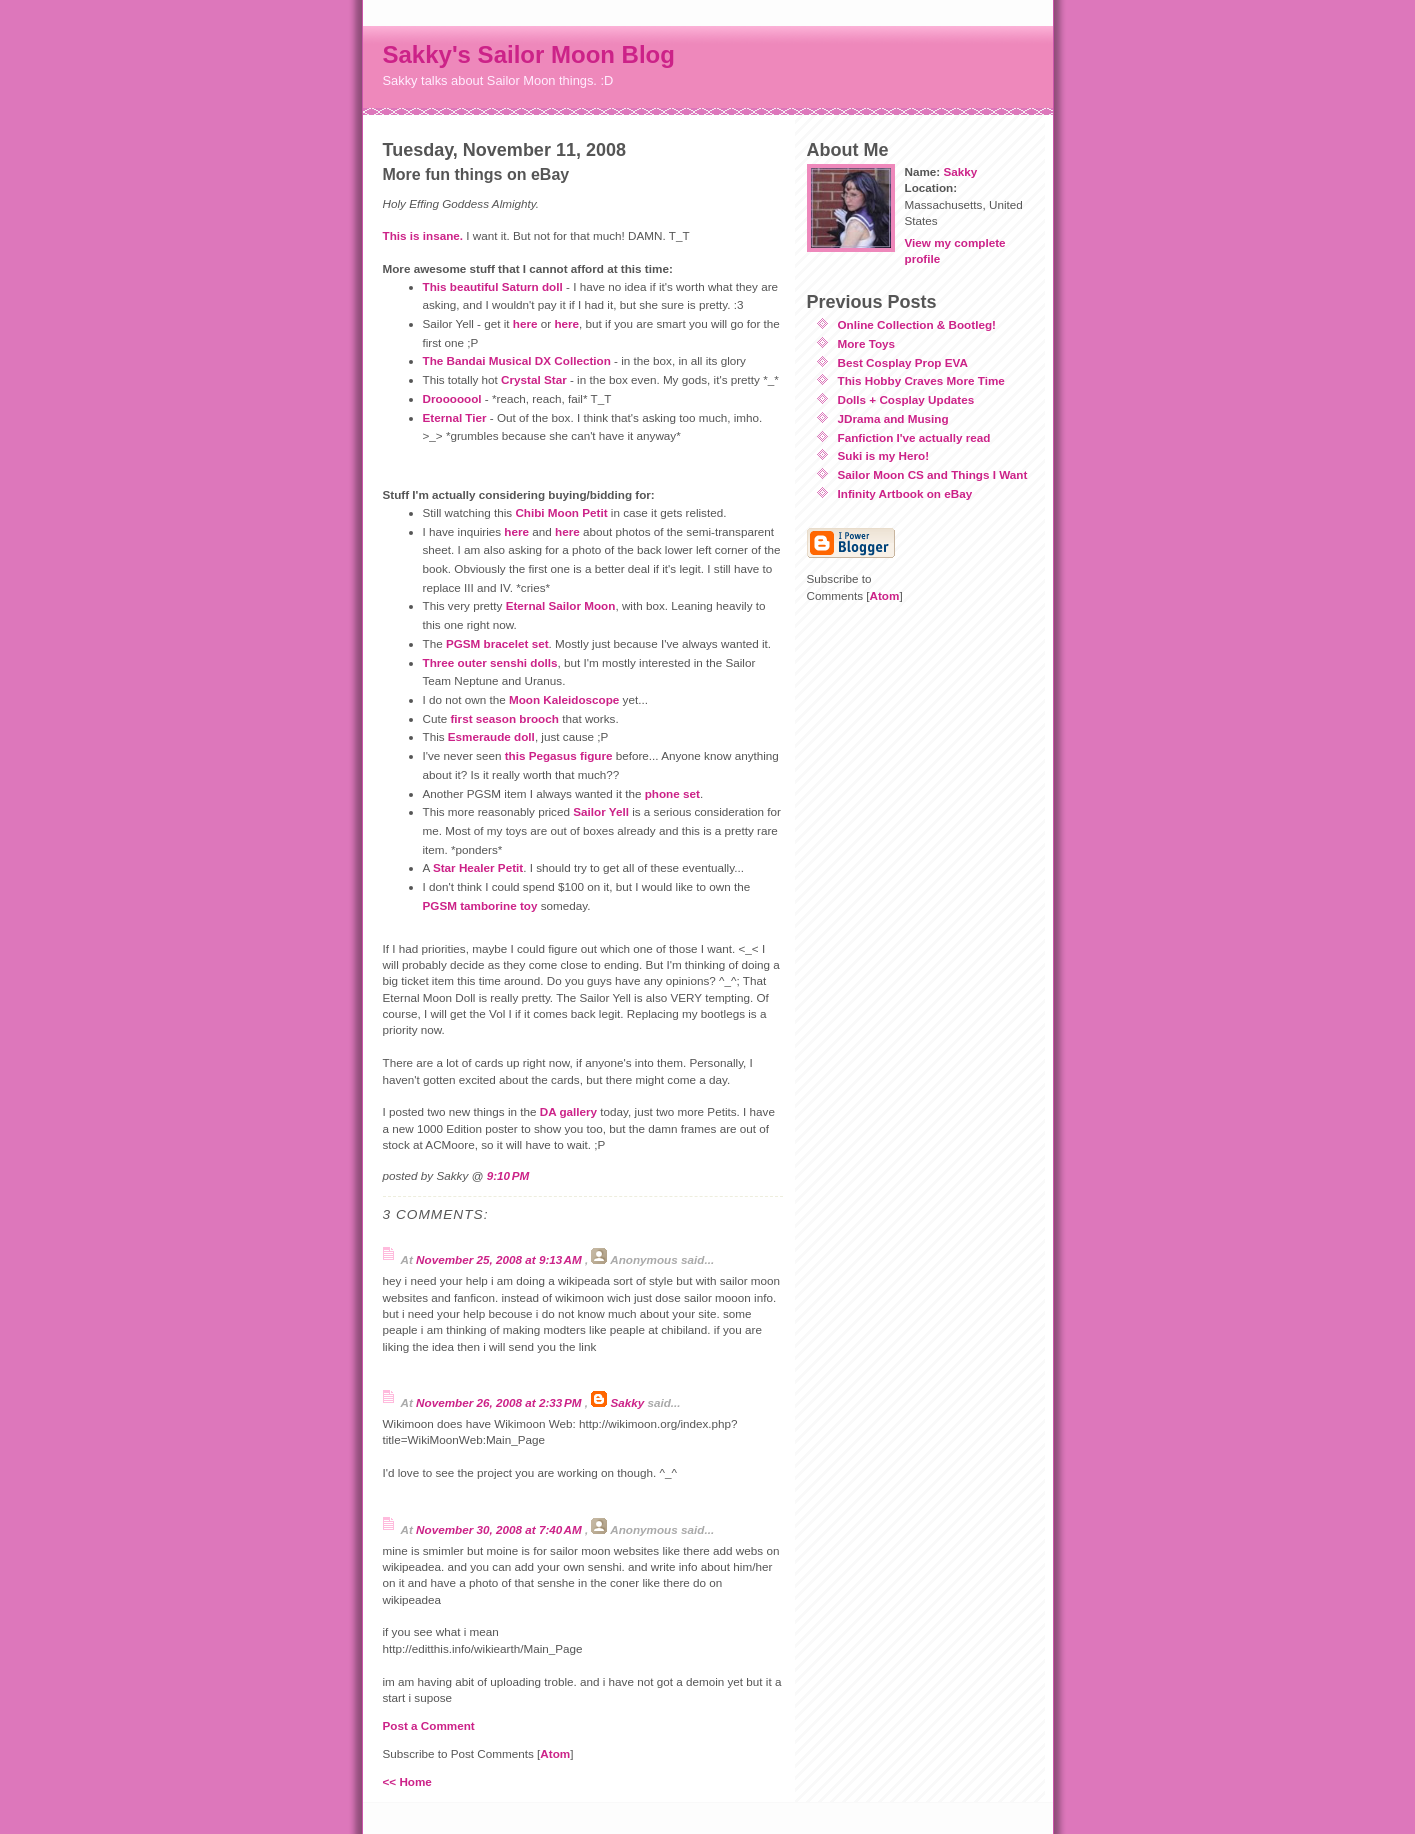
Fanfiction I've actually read (914, 437)
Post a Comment (429, 1725)
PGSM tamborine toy (480, 905)
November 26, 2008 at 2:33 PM (500, 1402)
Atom (555, 1753)
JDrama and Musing (893, 418)
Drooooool (452, 398)
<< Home (407, 1781)
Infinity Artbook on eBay (905, 493)
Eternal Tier (455, 417)
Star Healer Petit (478, 867)
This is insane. (423, 235)
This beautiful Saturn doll (493, 286)
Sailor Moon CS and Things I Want (933, 474)
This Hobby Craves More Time (921, 380)
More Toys (867, 343)
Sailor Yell (601, 811)
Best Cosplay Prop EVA (903, 362)
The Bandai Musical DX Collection (517, 360)
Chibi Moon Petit (561, 512)
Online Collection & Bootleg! (917, 324)
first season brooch (504, 718)
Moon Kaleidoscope (564, 699)
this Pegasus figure (559, 755)
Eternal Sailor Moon (561, 605)
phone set (672, 793)
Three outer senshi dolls (490, 662)
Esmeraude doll (491, 736)
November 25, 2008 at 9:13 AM (500, 1259)
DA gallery (568, 1111)
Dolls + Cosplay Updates (906, 399)
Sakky (627, 1402)
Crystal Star (534, 379)
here (525, 323)
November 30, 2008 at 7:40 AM (500, 1529)
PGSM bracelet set (497, 643)
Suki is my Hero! (884, 455)
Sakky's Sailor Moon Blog (529, 54)
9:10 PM (508, 1175)
